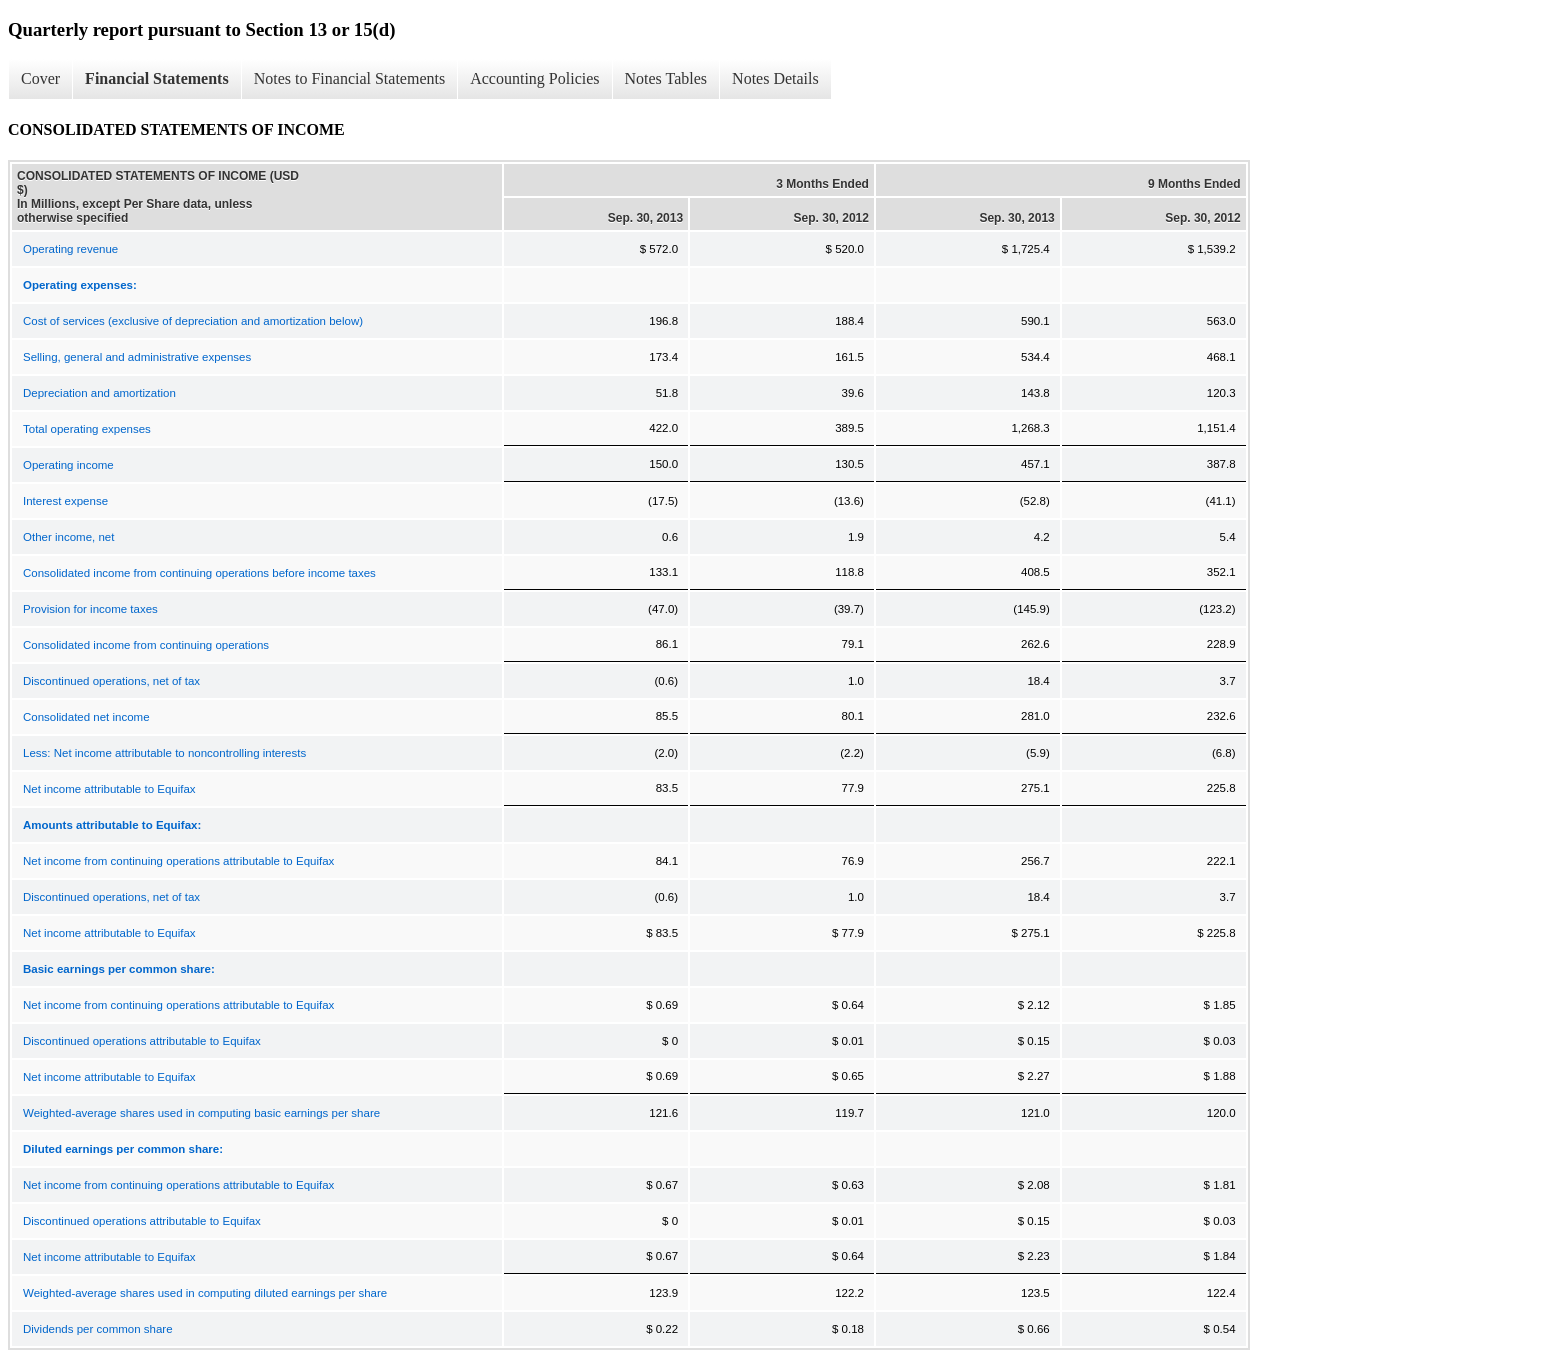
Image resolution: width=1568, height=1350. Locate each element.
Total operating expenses (87, 429)
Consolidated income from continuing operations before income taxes (199, 573)
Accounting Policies (534, 78)
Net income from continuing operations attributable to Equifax (178, 861)
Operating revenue (70, 249)
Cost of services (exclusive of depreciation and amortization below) (193, 321)
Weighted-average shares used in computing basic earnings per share (201, 1113)
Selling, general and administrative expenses (137, 357)
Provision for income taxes (90, 609)
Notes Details (775, 78)
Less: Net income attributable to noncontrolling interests (164, 753)
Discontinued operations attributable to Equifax (142, 1041)
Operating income (68, 465)
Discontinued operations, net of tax (111, 681)
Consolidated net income (86, 717)
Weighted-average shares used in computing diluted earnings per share (205, 1293)
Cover (40, 78)
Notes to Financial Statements (350, 78)
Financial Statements (157, 78)
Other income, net (68, 537)
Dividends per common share (98, 1329)
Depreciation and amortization (99, 393)
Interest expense (65, 501)
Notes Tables (666, 78)
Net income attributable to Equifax (109, 789)
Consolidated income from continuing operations (146, 645)
